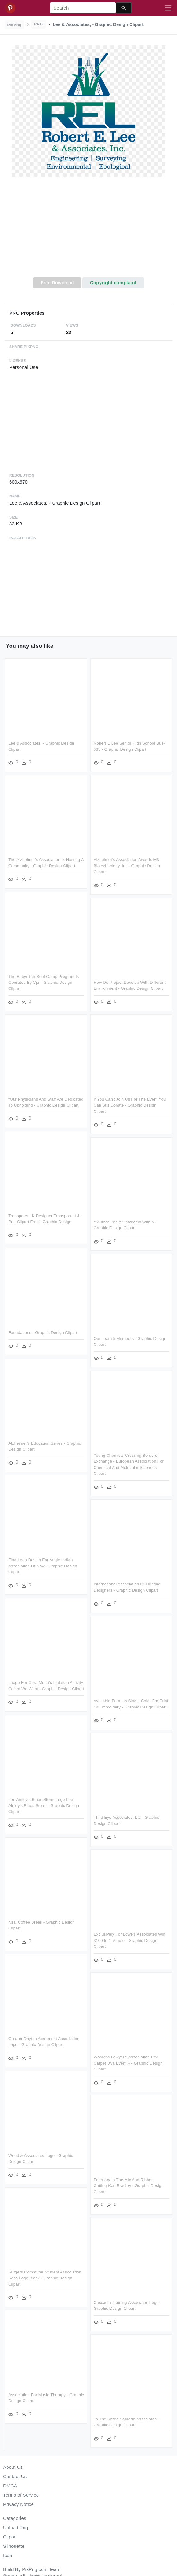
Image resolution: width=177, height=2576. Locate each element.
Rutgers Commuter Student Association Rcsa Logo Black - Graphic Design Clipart (45, 2277)
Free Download (57, 282)
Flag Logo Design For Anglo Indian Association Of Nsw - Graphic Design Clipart (42, 1564)
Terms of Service (21, 2495)
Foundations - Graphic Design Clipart (42, 1331)
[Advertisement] (89, 231)
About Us (13, 2467)
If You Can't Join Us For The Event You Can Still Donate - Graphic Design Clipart (129, 1104)
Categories (14, 2518)
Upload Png (15, 2527)
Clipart (10, 2536)
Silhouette (13, 2546)
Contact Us (15, 2476)
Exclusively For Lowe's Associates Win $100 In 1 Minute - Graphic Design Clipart (129, 1938)
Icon (7, 2555)
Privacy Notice (18, 2504)
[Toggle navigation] (168, 8)
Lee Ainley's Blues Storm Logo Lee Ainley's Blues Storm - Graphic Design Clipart (43, 1805)
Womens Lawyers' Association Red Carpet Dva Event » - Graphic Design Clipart (127, 2060)
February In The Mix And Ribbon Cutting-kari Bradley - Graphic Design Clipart (128, 2183)
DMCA (10, 2485)
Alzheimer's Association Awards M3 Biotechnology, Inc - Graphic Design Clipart (126, 865)
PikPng (14, 25)
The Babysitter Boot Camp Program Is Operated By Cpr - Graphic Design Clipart (43, 982)
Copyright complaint (113, 282)
